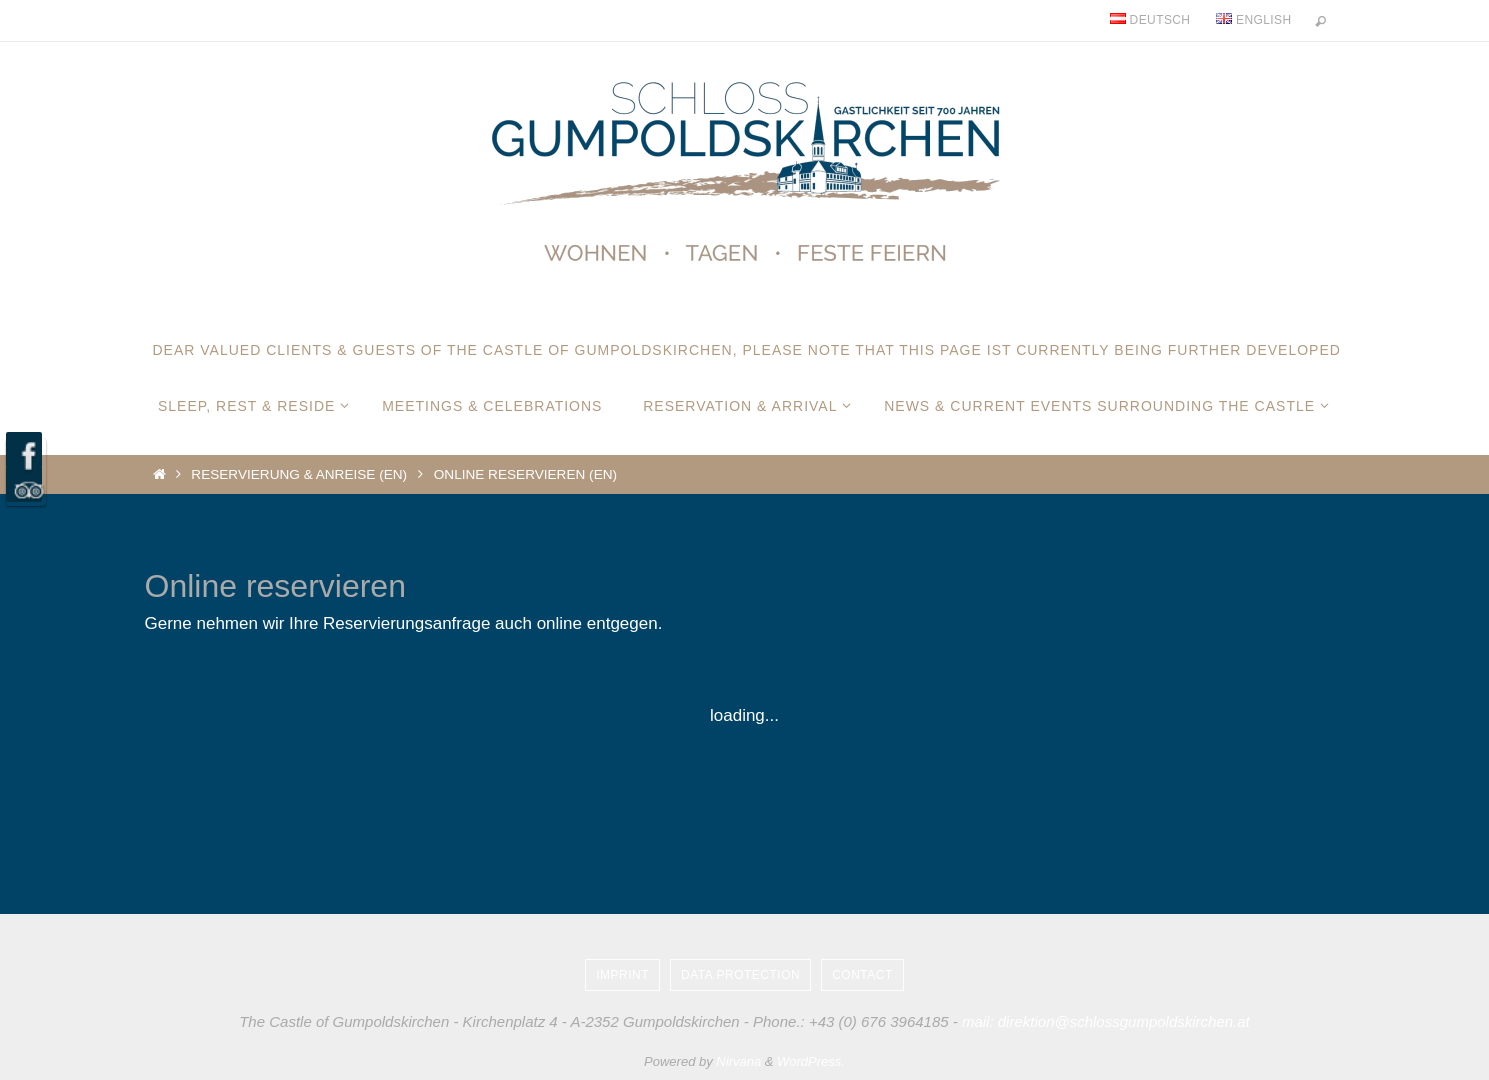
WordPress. (811, 1061)
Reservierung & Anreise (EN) (299, 474)
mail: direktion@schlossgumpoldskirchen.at (1106, 1021)
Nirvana (738, 1061)
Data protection (740, 975)
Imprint (622, 975)
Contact (862, 975)
